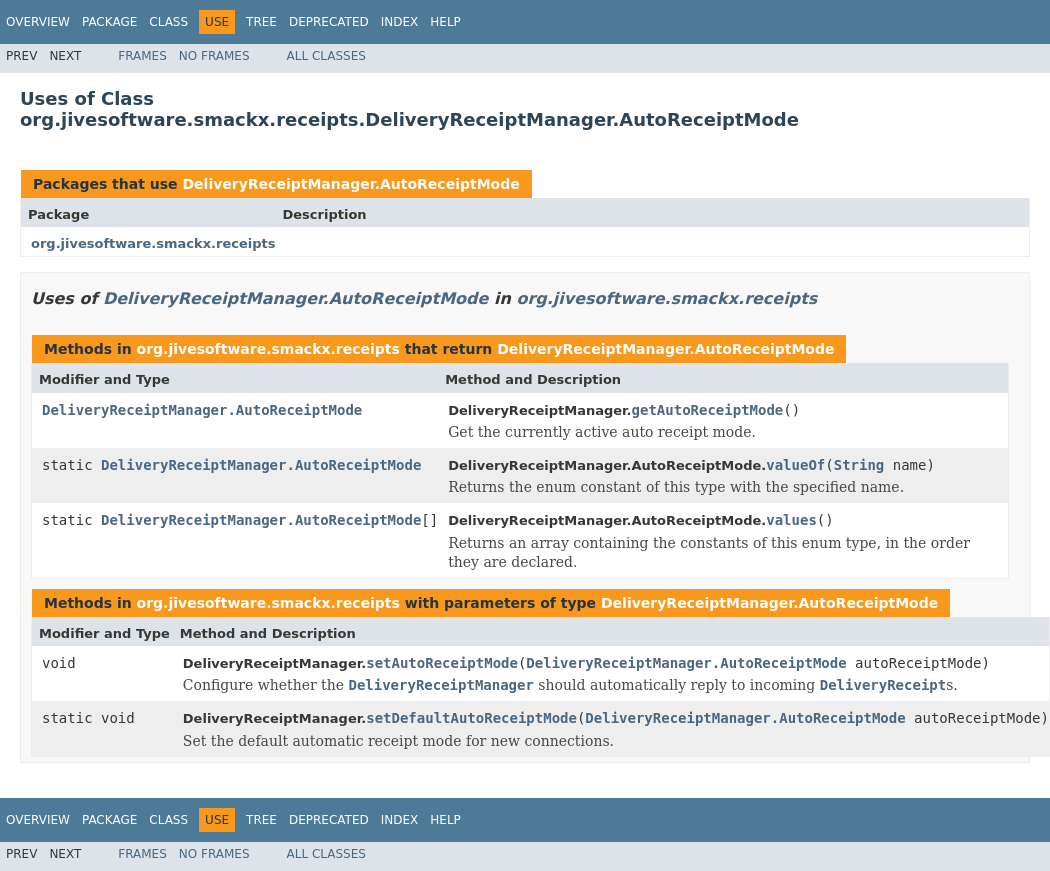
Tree (261, 22)
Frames (142, 56)
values (791, 520)
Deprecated (329, 22)
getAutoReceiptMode (708, 410)
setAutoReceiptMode (442, 663)
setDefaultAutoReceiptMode (471, 718)
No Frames (214, 56)
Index (400, 22)
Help (445, 22)
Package (109, 22)
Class (168, 22)
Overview (38, 22)
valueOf (795, 465)
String (859, 465)
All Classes (326, 56)
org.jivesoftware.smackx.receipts (153, 243)
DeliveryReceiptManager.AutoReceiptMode (350, 184)
